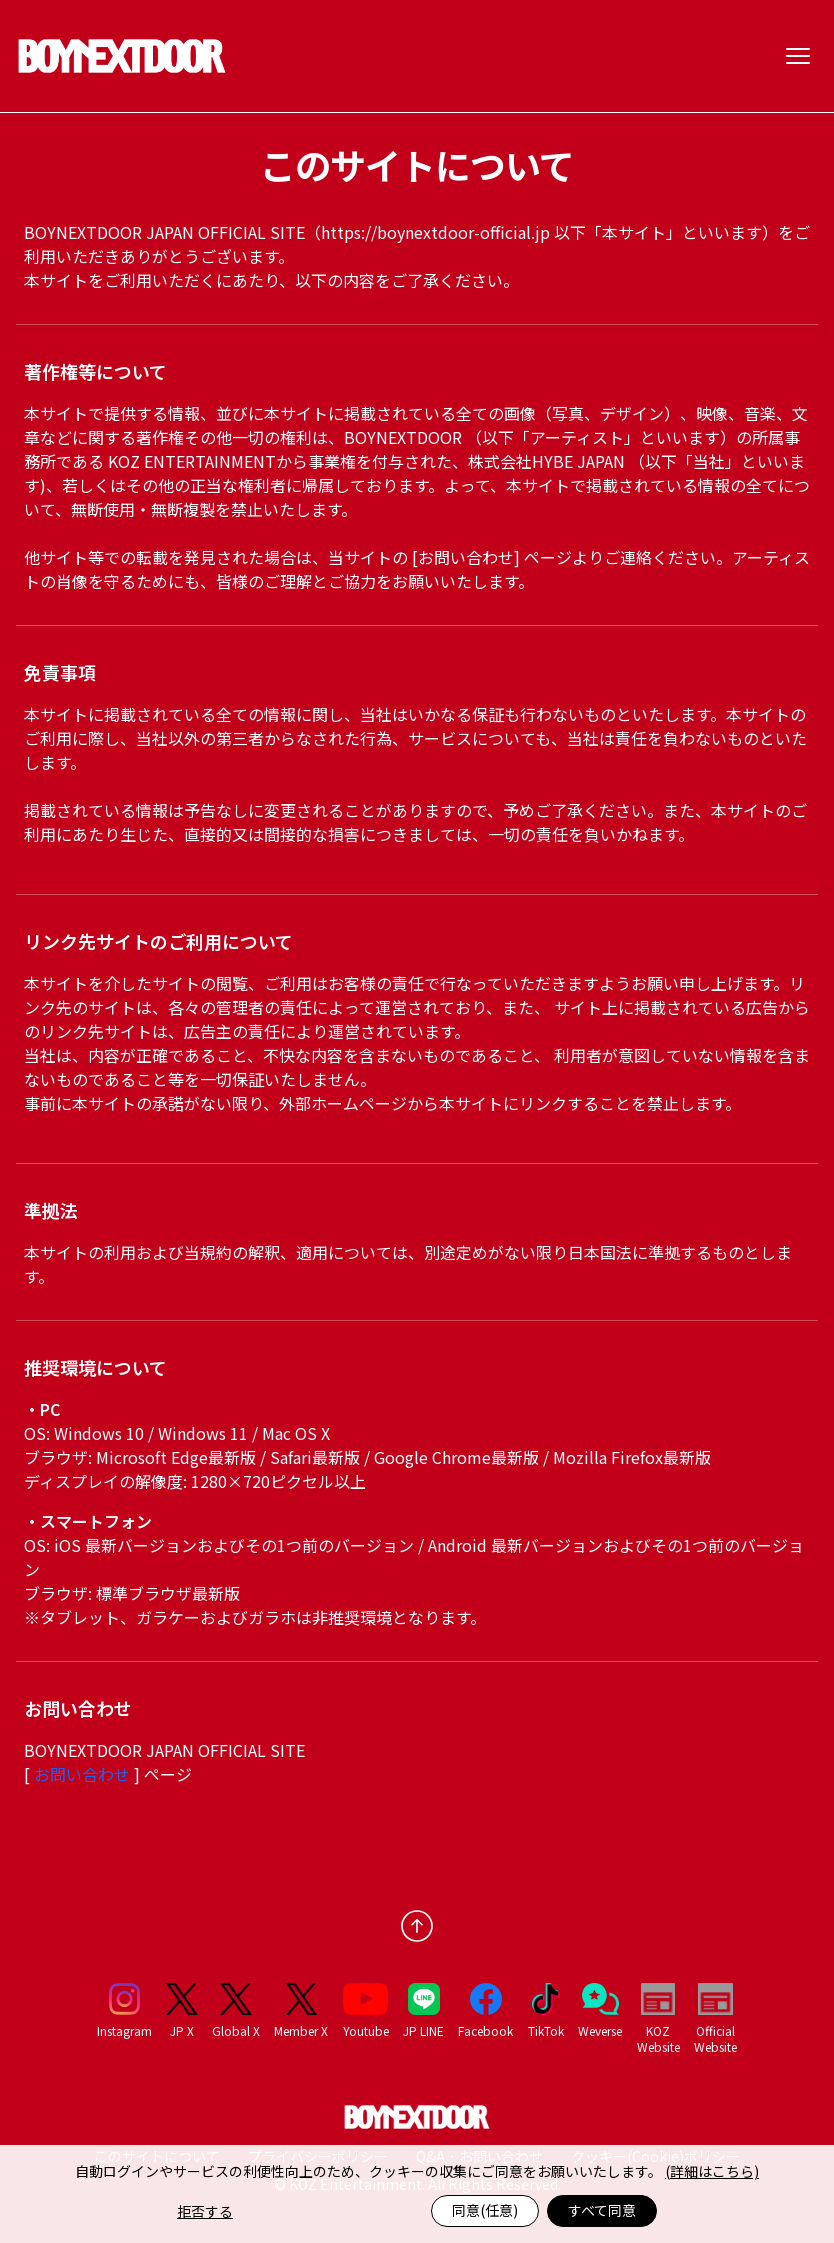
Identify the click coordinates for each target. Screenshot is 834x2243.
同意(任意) (485, 2210)
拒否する (205, 2211)
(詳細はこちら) (712, 2171)
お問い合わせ (84, 1774)
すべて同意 (602, 2210)
